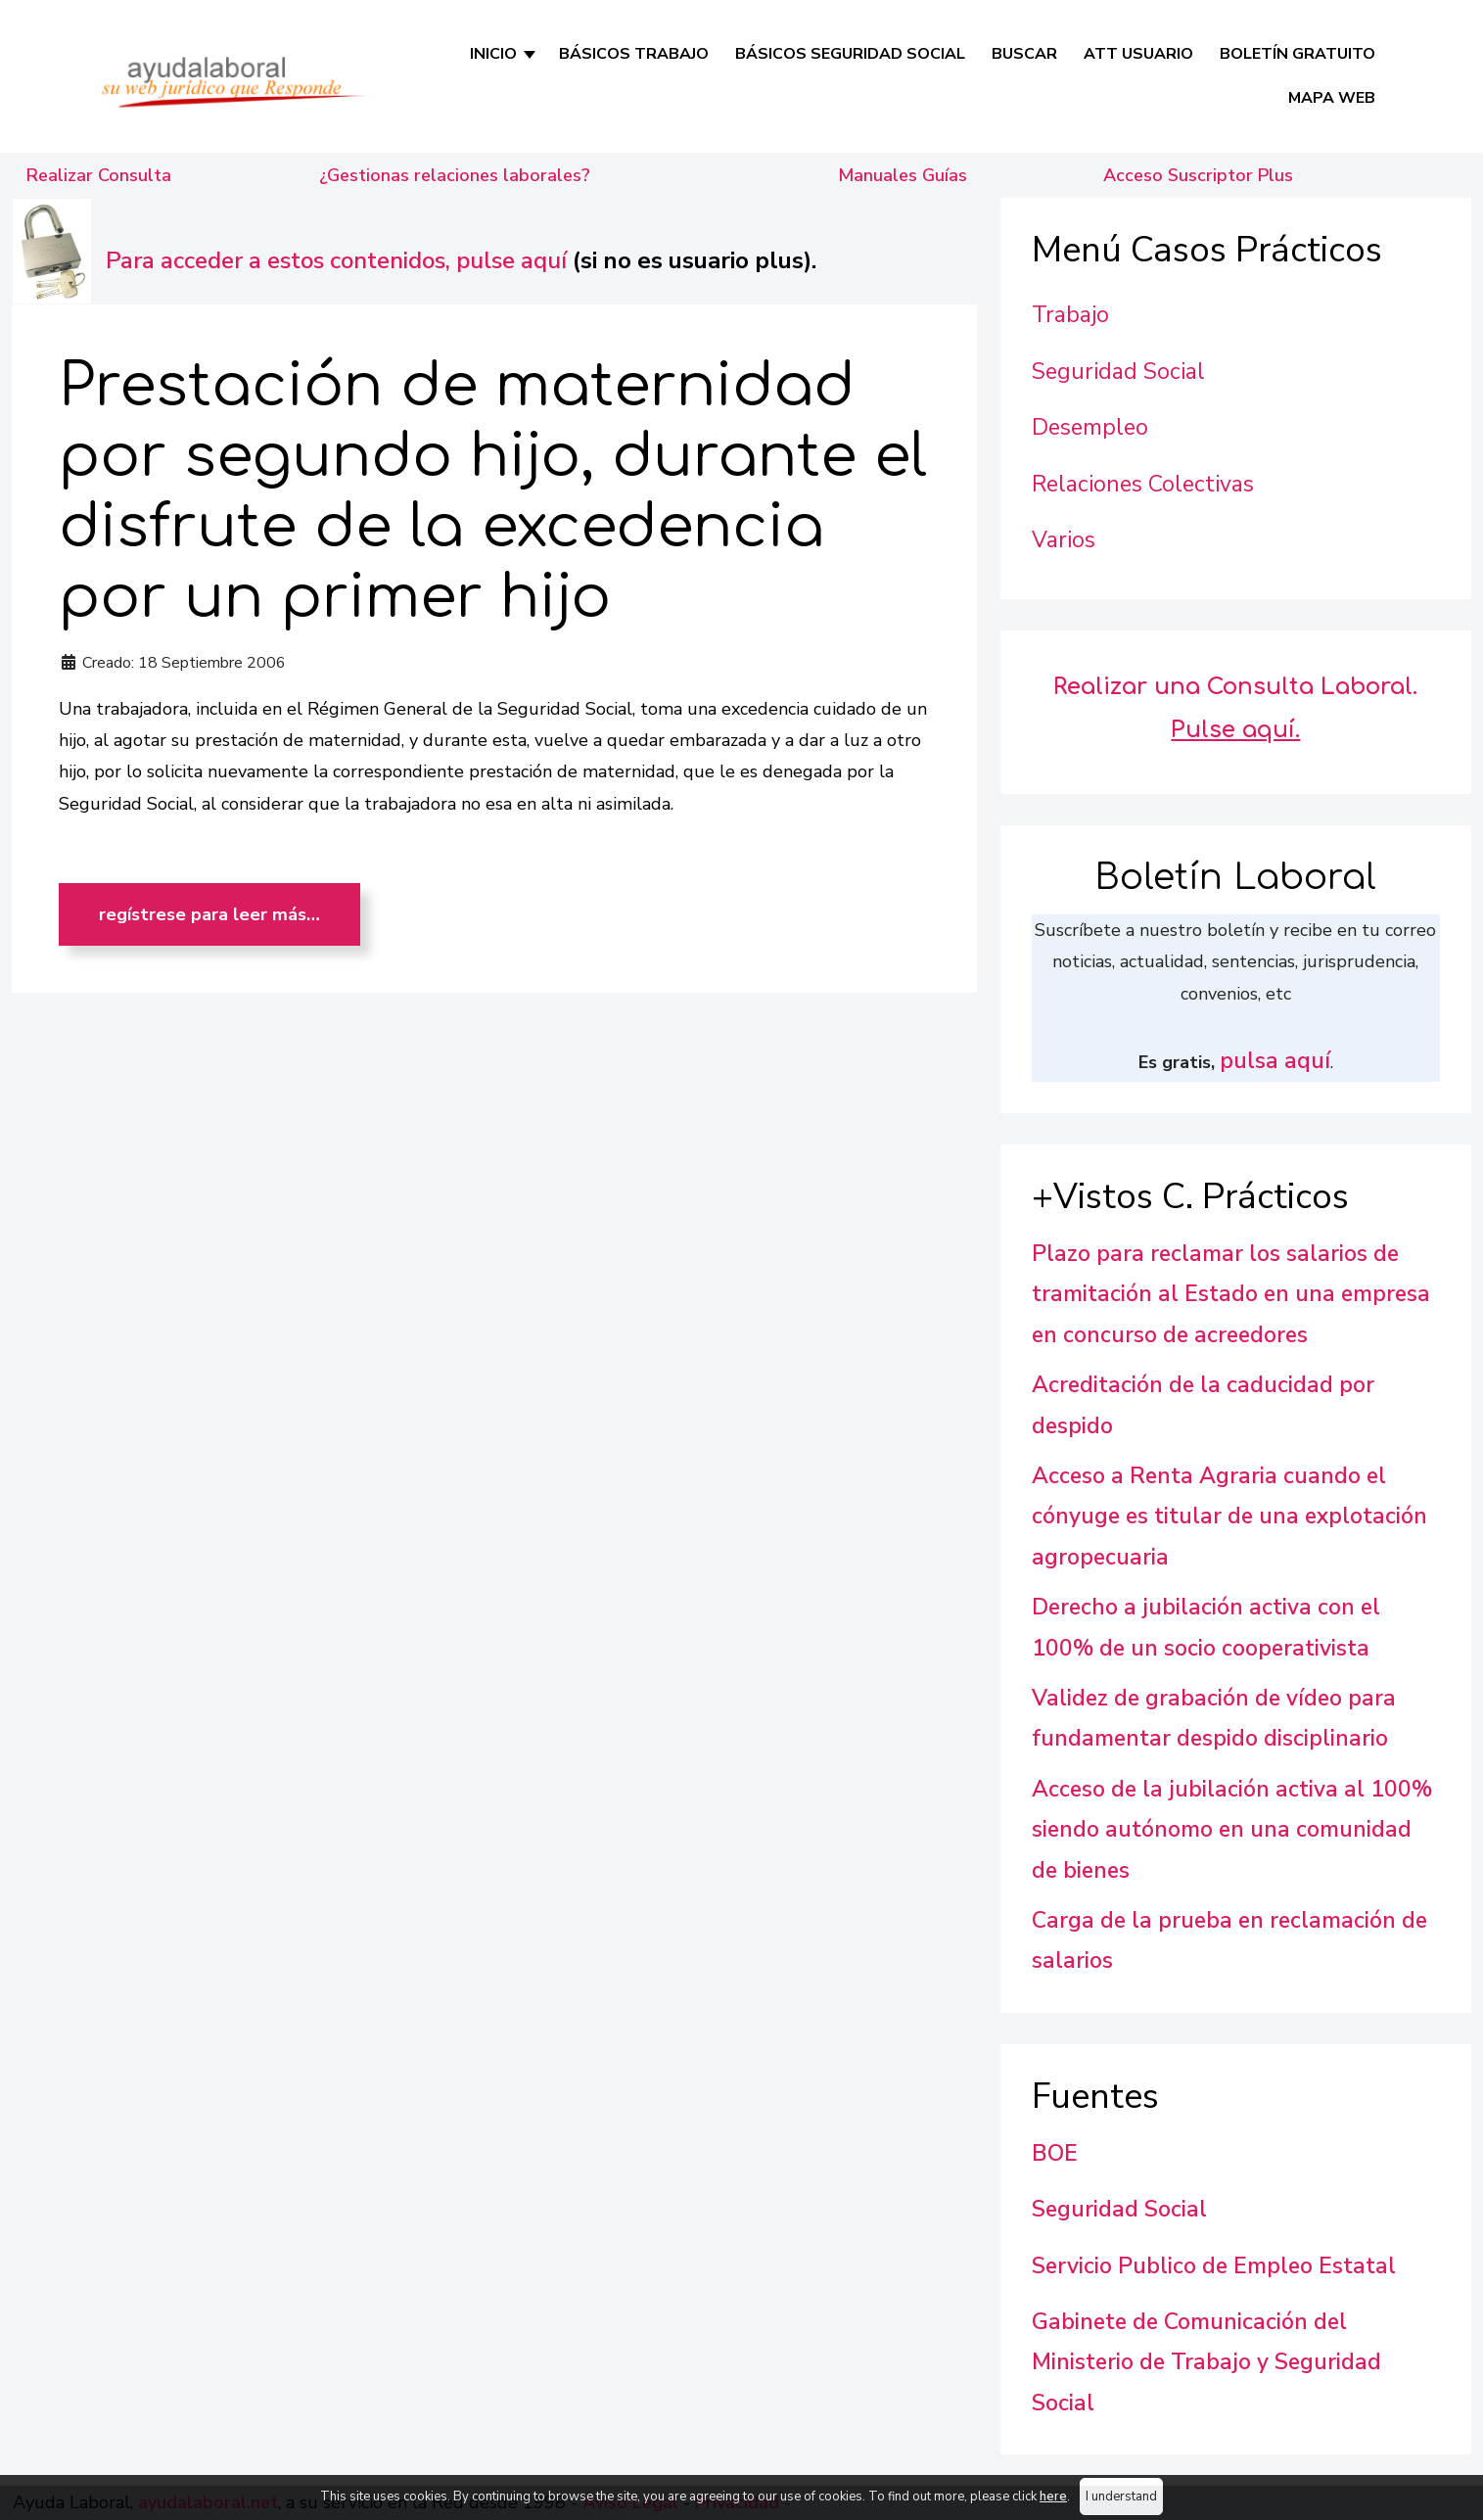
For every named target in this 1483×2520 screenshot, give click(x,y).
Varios (1063, 540)
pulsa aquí (1275, 1061)
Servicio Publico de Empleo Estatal (1214, 2266)
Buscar (1024, 54)
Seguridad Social (1118, 371)
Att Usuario (1138, 54)
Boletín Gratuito (1297, 54)
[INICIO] (531, 54)
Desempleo (1090, 427)
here (1053, 2496)
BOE (1055, 2153)
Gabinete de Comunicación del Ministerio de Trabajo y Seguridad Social (1206, 2362)
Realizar (98, 175)
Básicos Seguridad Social (850, 54)
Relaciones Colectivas (1143, 484)
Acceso (1198, 175)
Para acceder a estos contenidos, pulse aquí (336, 260)
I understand (1121, 2496)
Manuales (902, 175)
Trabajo (1070, 315)
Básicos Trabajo (634, 54)
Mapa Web (1331, 98)
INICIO (493, 54)
